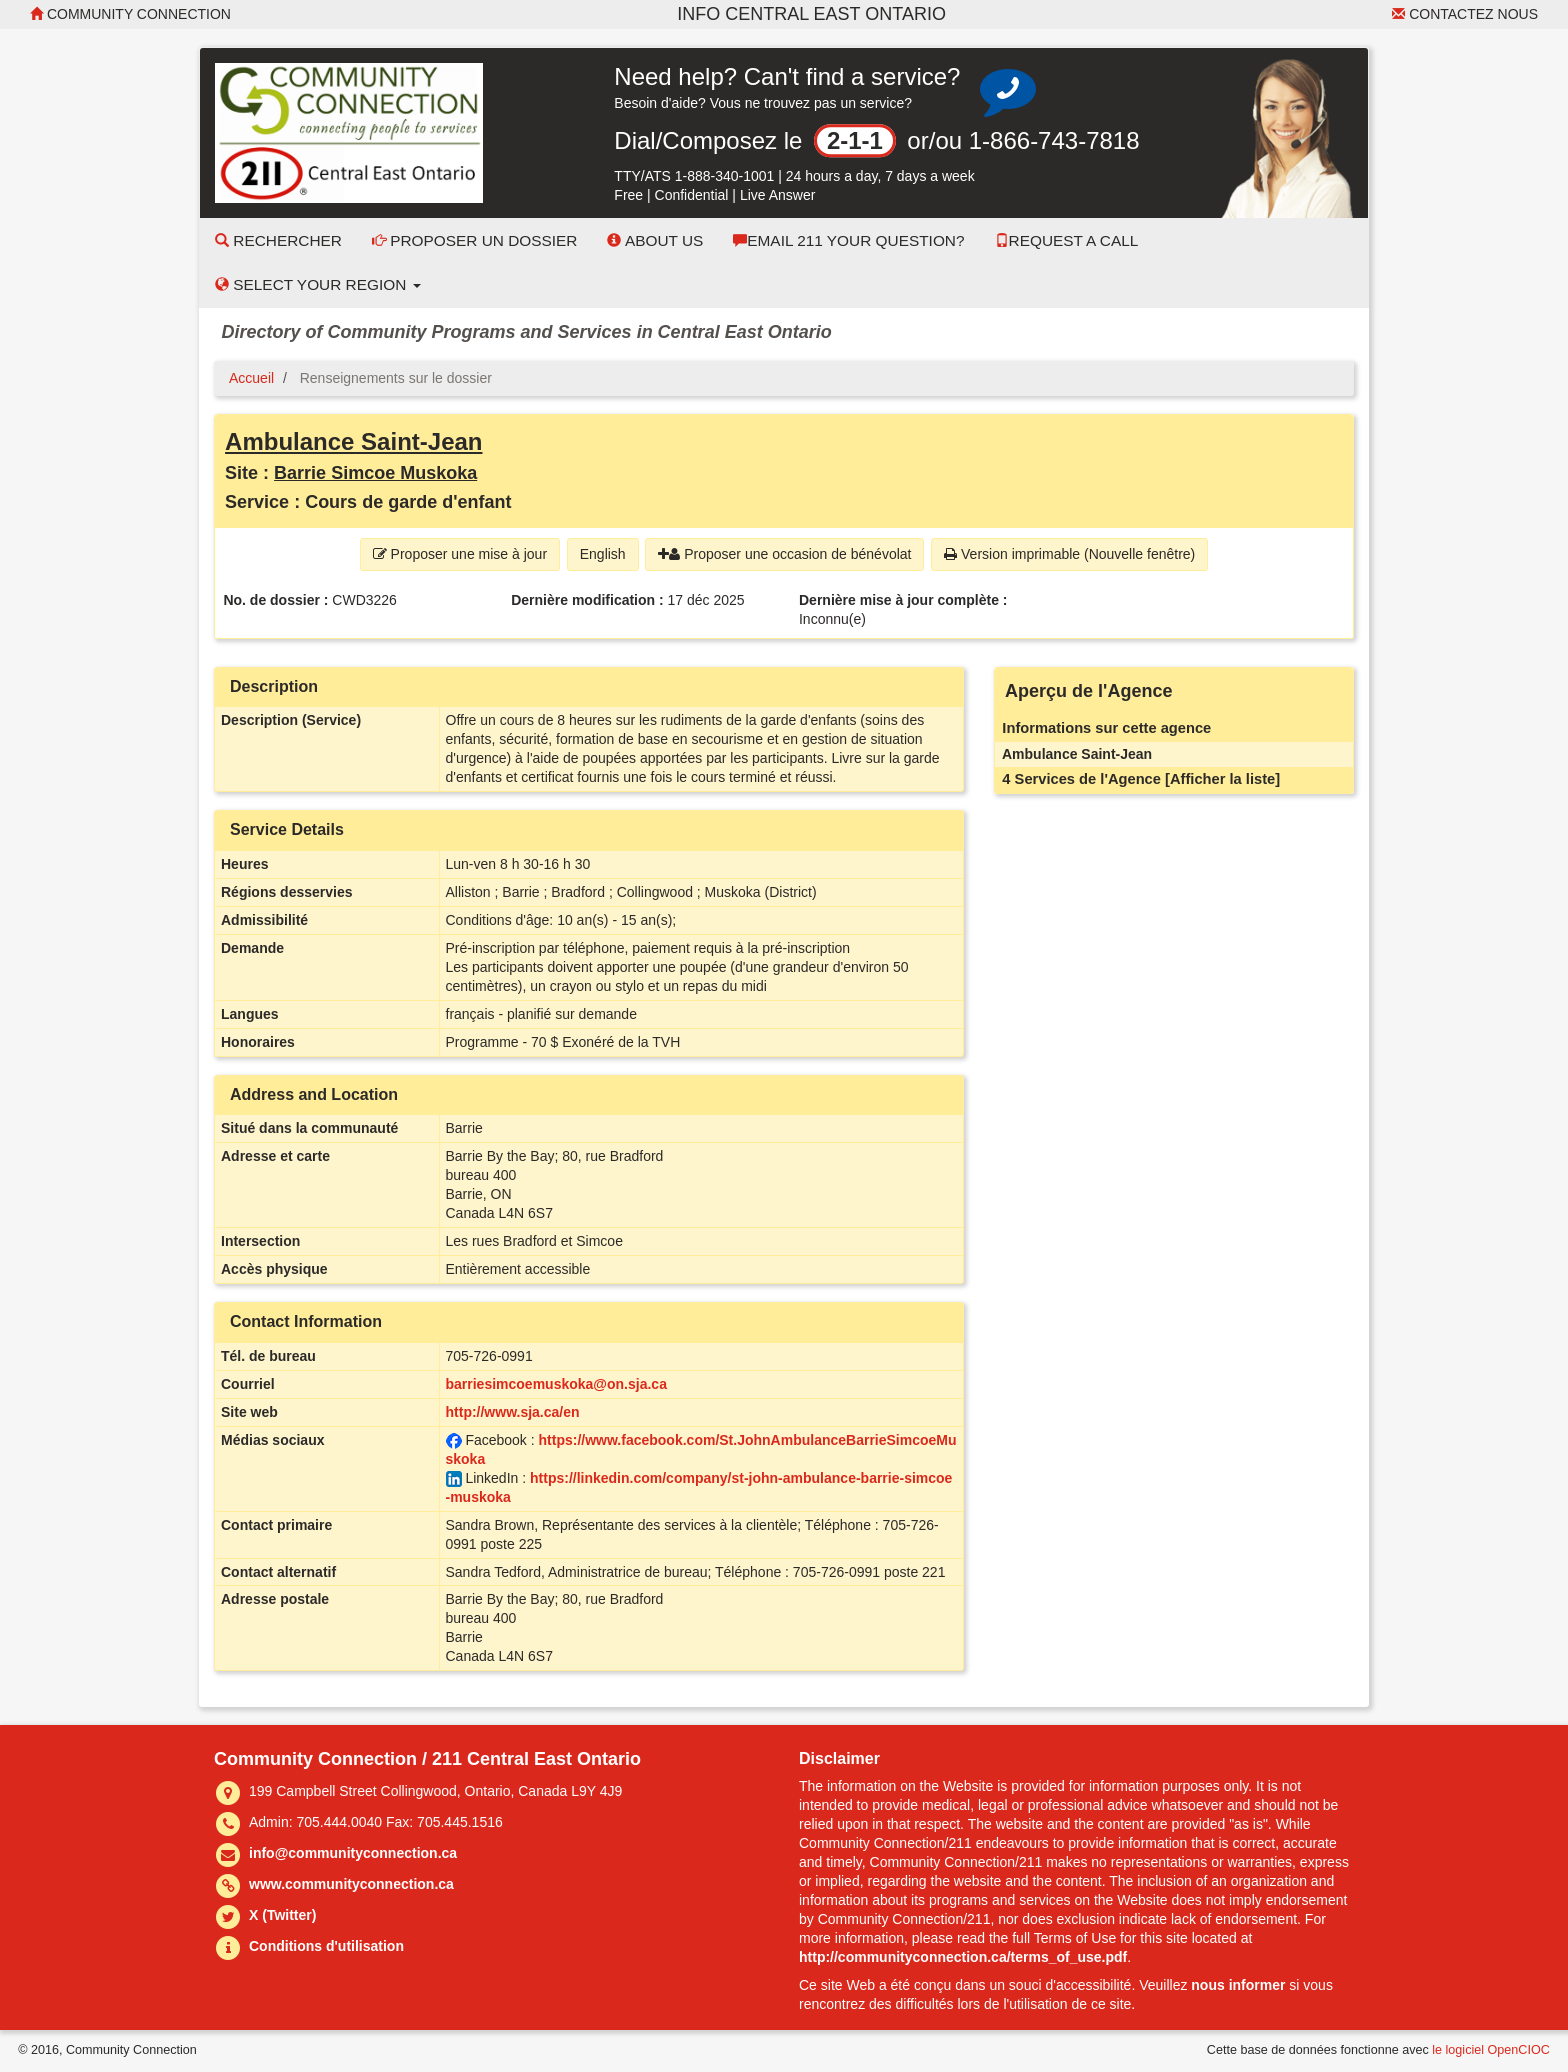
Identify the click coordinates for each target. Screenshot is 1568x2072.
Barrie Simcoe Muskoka (375, 473)
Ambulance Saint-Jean (353, 441)
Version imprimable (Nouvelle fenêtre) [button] (1069, 554)
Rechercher (278, 240)
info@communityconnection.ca (353, 1853)
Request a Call (1067, 240)
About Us (655, 240)
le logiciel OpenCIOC (1491, 2050)
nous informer (1238, 1985)
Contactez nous (1465, 14)
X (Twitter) (282, 1915)
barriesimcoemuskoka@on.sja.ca (556, 1384)
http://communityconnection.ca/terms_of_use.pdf (963, 1957)
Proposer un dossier (475, 240)
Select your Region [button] (318, 284)
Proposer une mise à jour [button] (460, 554)
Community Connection (130, 14)
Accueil (251, 378)
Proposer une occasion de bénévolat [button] (784, 554)
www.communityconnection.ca (351, 1884)
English (603, 554)
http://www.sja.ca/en (513, 1412)
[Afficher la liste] (1222, 779)
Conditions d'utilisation (326, 1946)
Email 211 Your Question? (848, 240)
